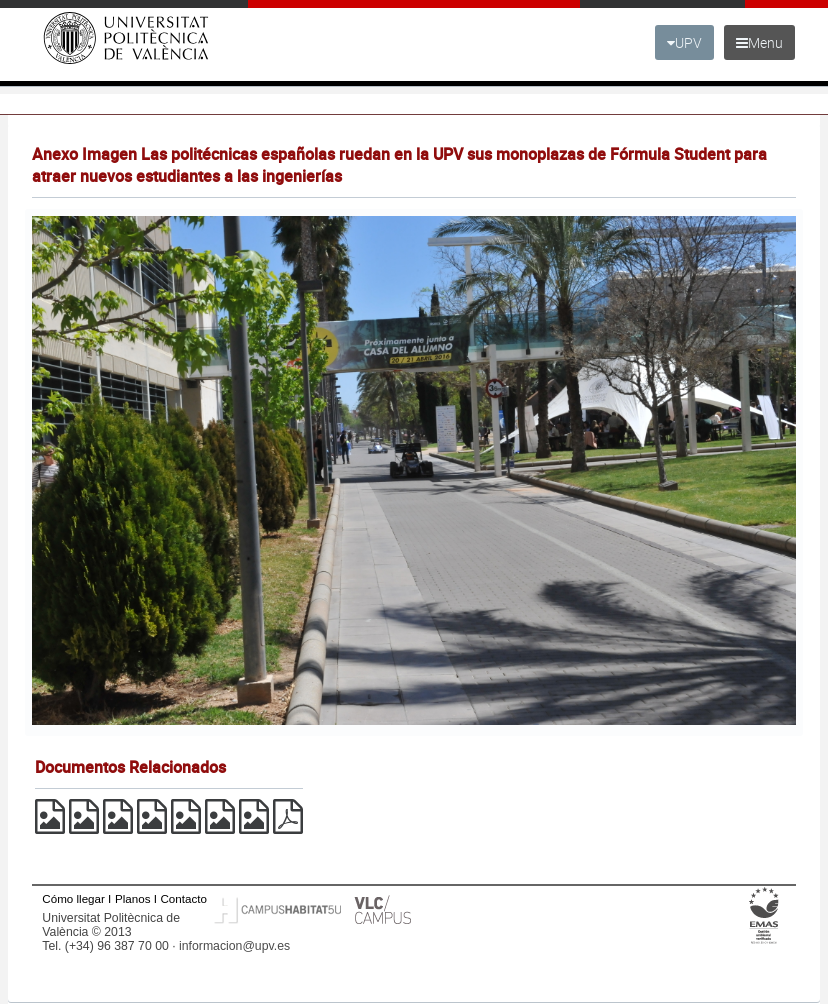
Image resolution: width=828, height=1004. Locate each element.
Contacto (183, 898)
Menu (759, 42)
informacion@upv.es (234, 946)
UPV (684, 42)
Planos (133, 898)
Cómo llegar (73, 898)
